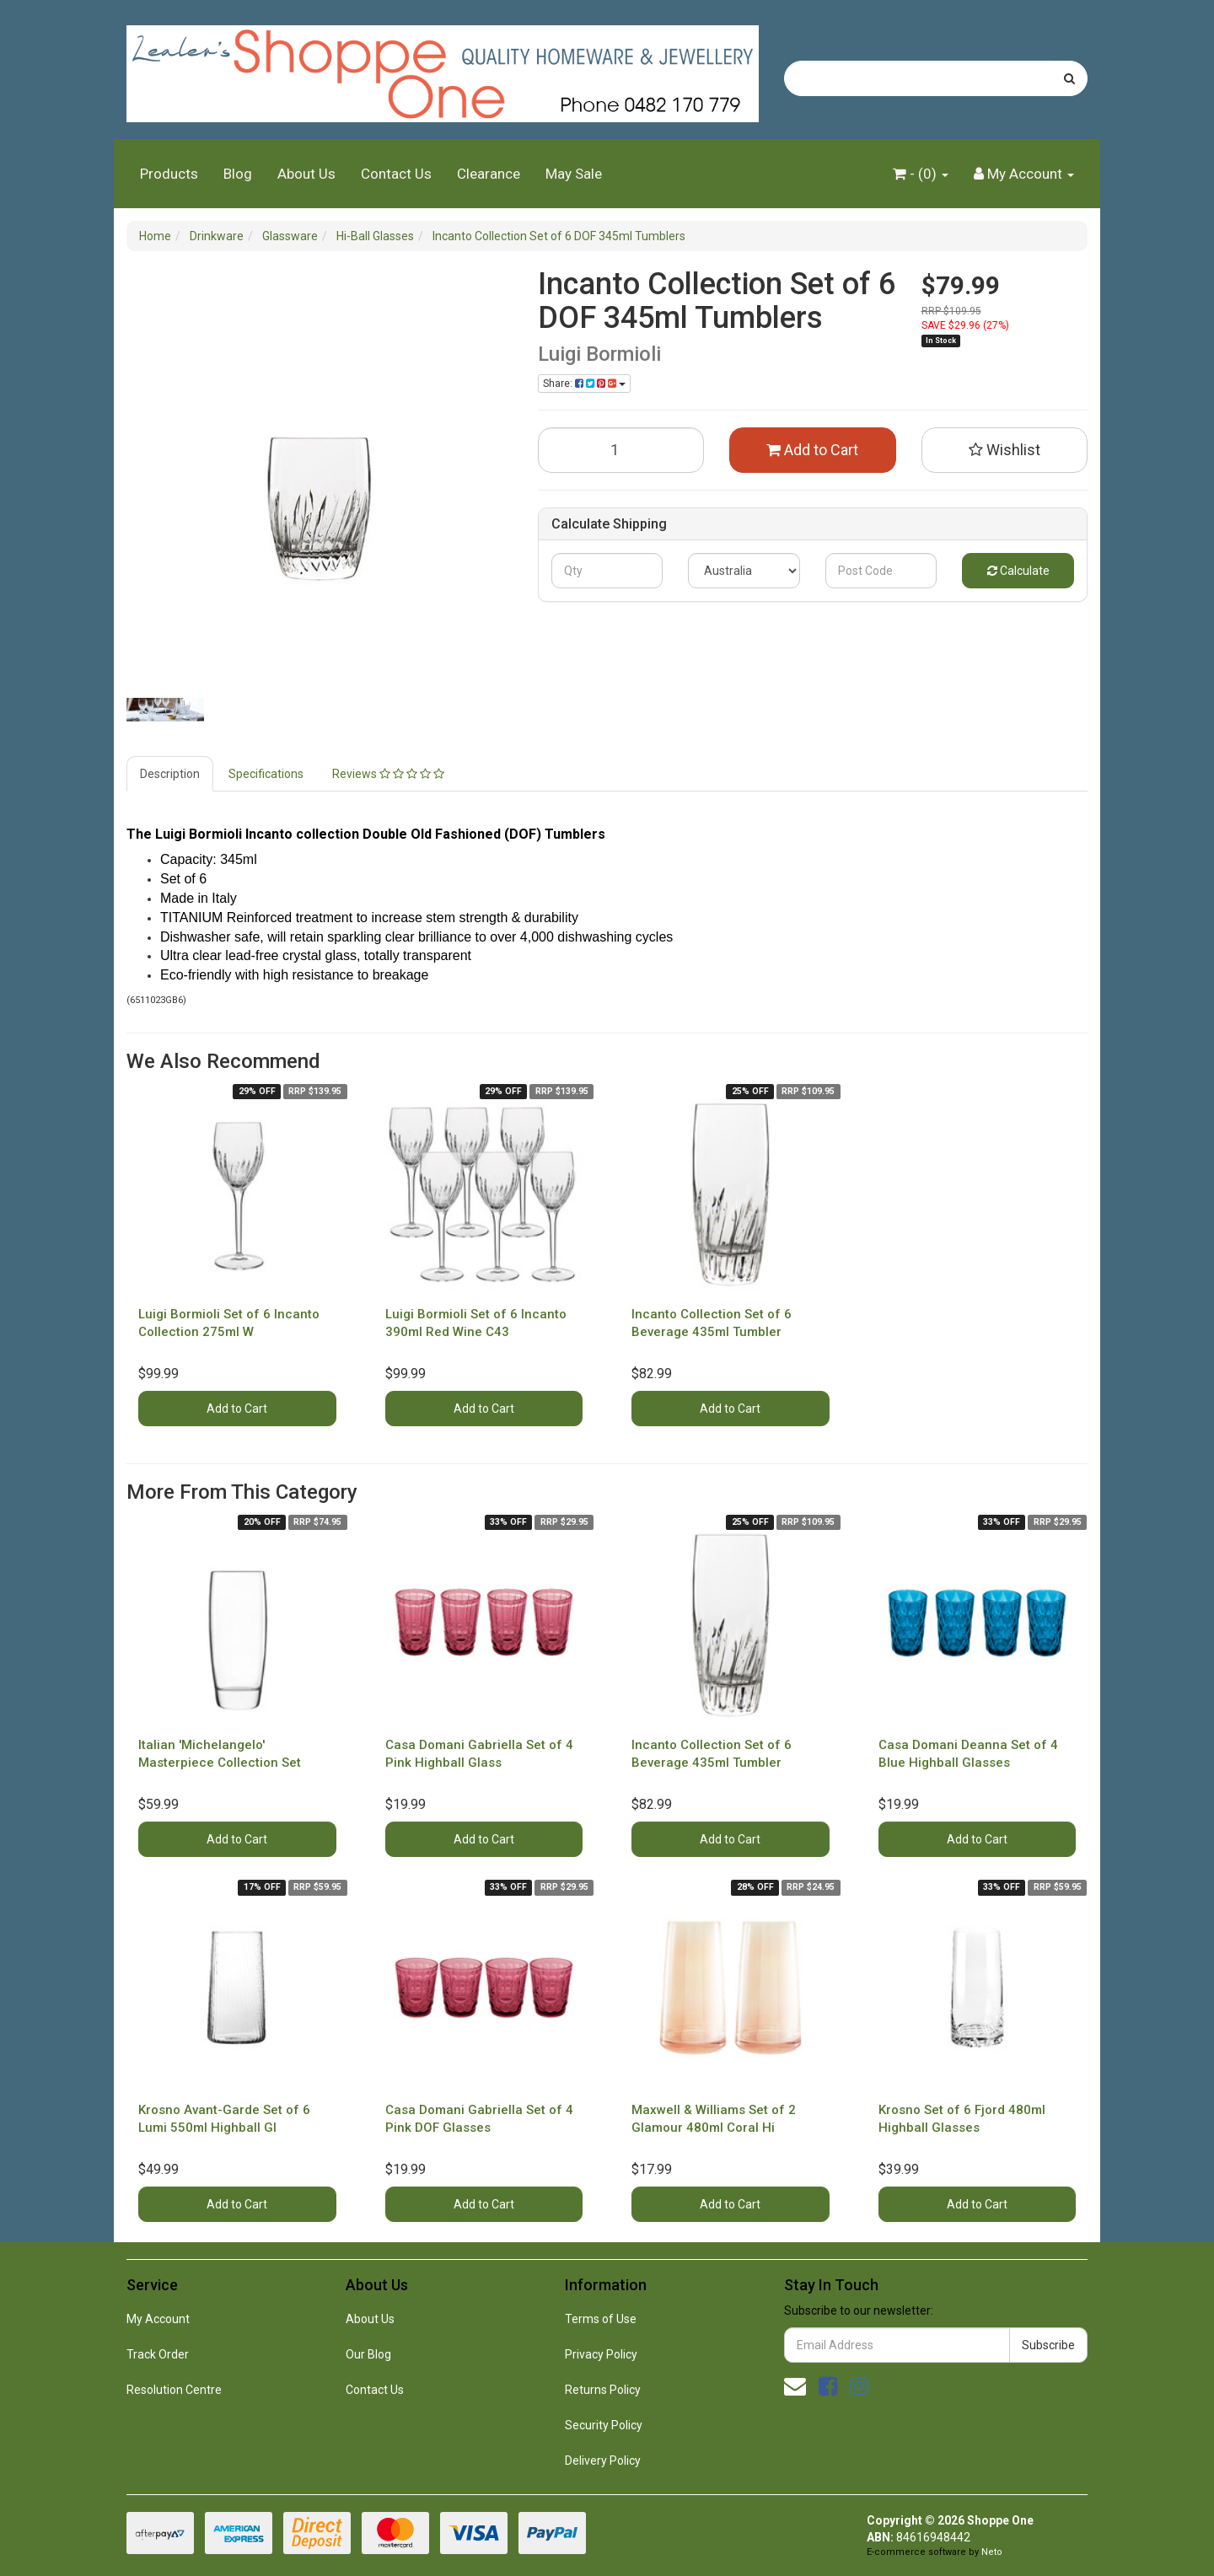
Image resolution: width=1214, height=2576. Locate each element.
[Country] (744, 570)
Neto (991, 2551)
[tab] (170, 774)
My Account (158, 2319)
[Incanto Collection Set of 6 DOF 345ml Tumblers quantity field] (621, 450)
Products (169, 173)
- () (920, 173)
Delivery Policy (603, 2460)
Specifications (266, 774)
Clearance (488, 173)
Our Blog (368, 2354)
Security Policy (603, 2425)
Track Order (157, 2354)
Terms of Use (601, 2319)
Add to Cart (812, 450)
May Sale (573, 173)
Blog (237, 173)
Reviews (388, 774)
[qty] (607, 570)
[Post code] (881, 570)
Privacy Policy (601, 2354)
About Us (306, 173)
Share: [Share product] (584, 383)
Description (170, 774)
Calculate (1018, 570)
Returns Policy (603, 2389)
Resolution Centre (174, 2389)
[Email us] (795, 2386)
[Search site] (1069, 78)
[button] (1004, 450)
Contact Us (396, 173)
